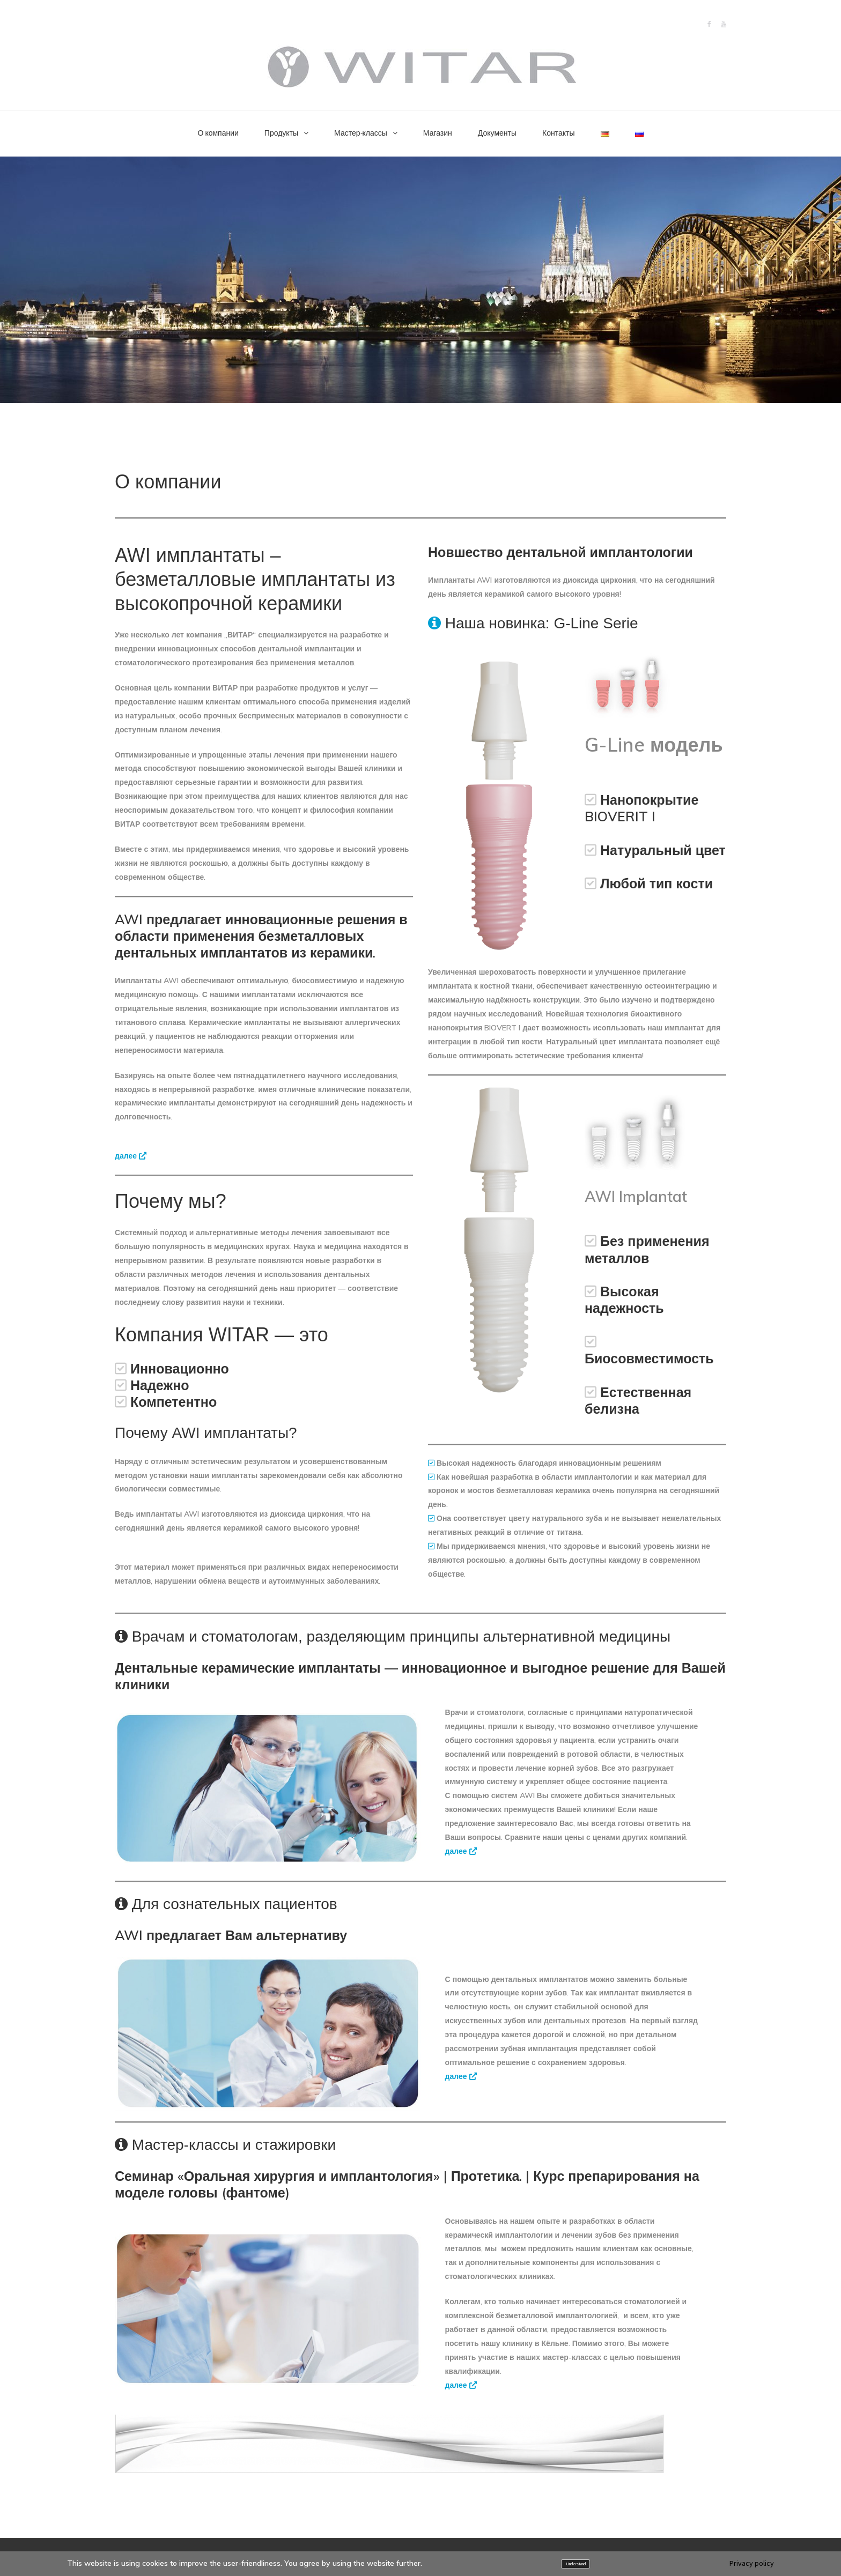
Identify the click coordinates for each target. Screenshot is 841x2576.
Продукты (281, 133)
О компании (218, 133)
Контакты (558, 133)
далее (130, 1156)
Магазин (437, 133)
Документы (497, 133)
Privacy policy (751, 2563)
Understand (576, 2564)
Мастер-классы (360, 133)
